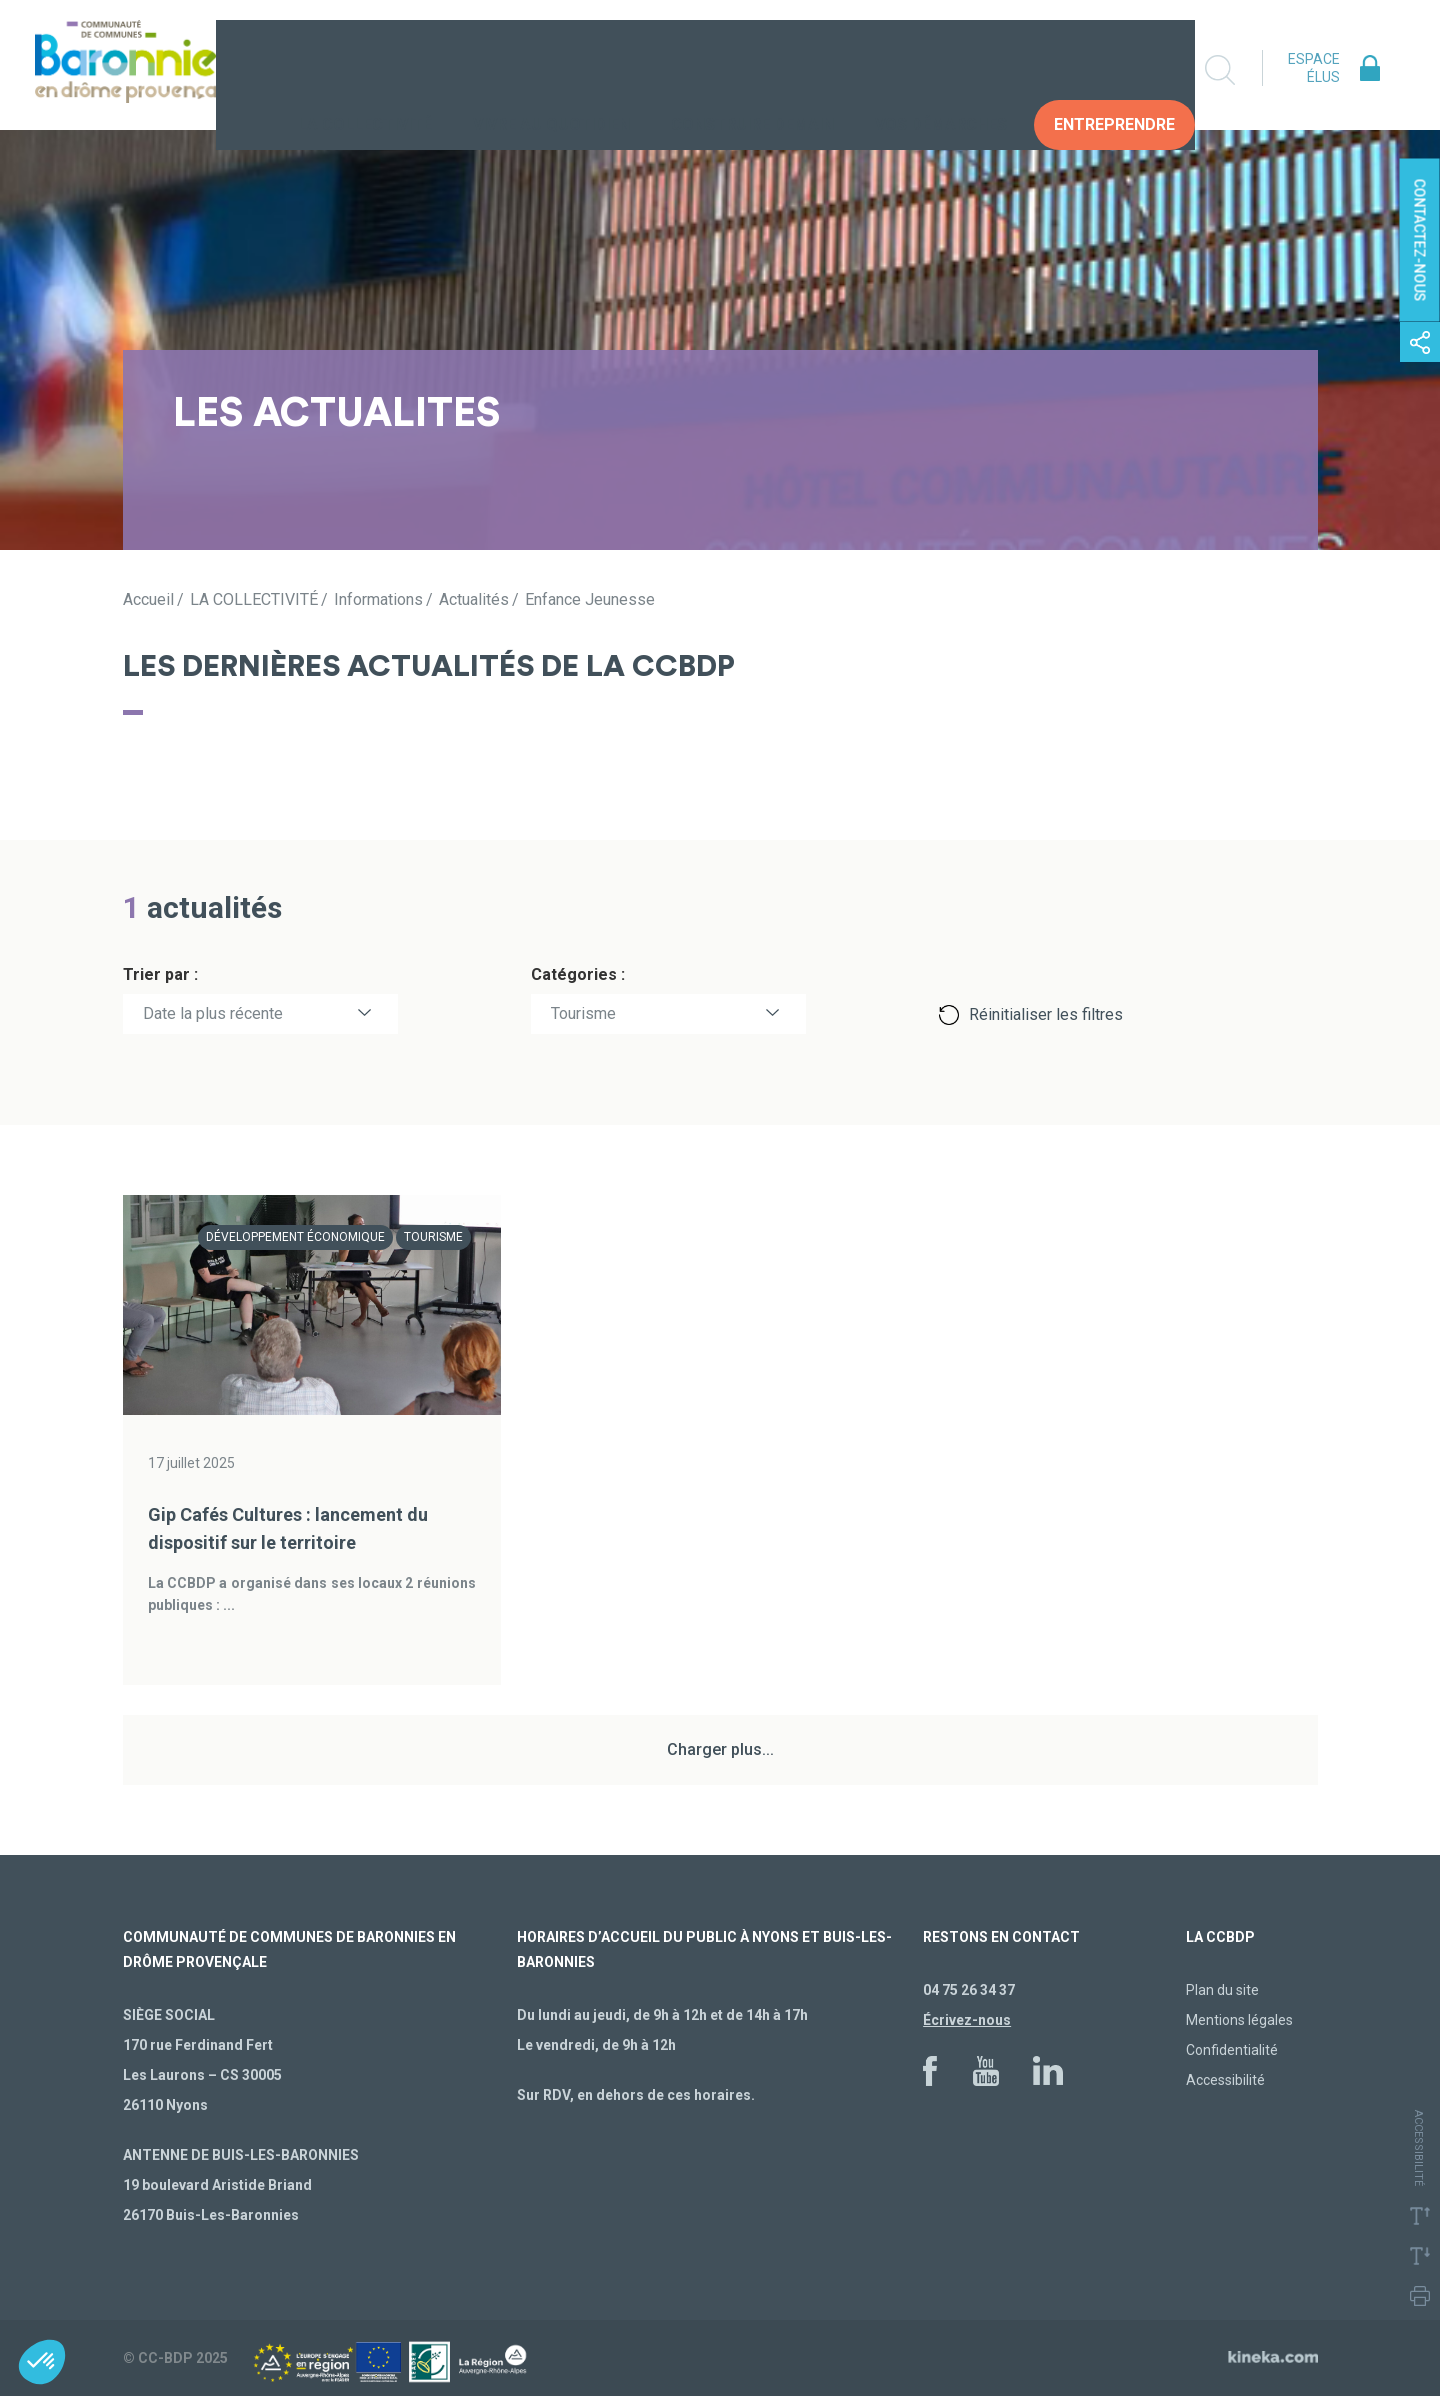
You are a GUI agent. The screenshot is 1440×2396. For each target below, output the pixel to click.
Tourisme (583, 1013)
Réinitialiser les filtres (1046, 1014)
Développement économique (295, 1237)
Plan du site (1222, 1990)
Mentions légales (1239, 2020)
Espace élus (1314, 68)
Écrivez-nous (967, 2020)
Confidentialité (1232, 2050)
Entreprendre (1114, 69)
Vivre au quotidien (551, 69)
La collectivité (365, 69)
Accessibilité (1225, 2080)
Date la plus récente (213, 1013)
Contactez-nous (1420, 240)
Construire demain (752, 69)
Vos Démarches (941, 69)
